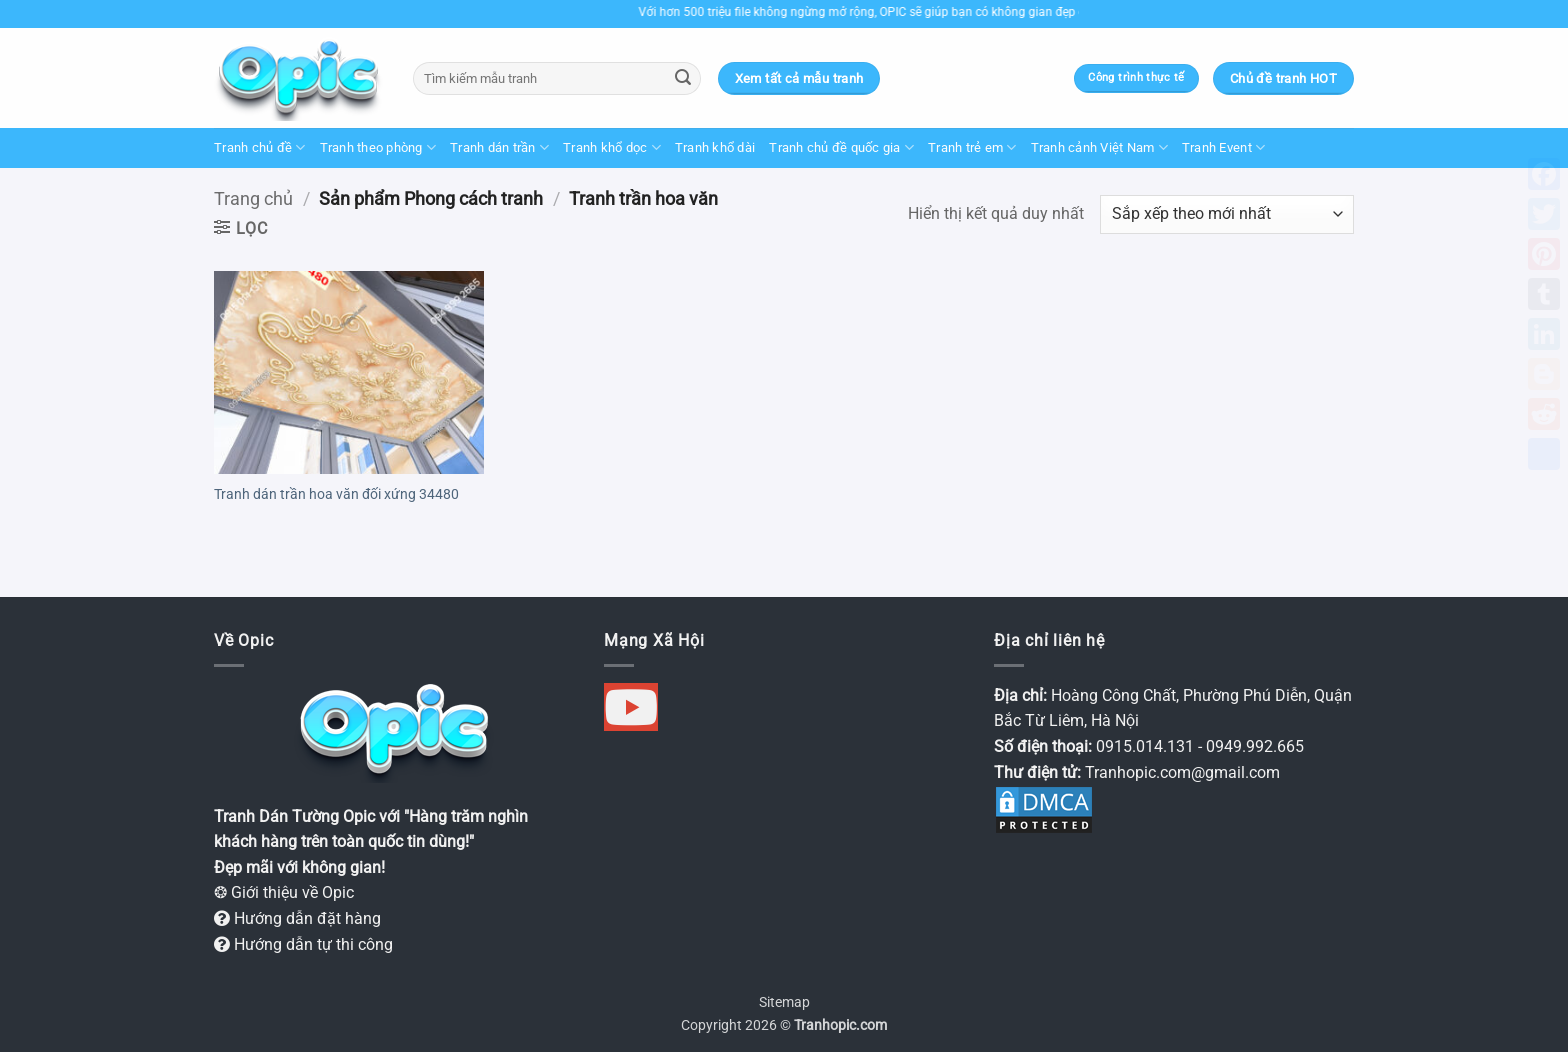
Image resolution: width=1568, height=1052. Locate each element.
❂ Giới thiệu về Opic (284, 892)
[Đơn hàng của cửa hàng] (1227, 214)
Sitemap (784, 1002)
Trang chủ (253, 198)
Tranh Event (1223, 147)
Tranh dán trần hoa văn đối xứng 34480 (336, 494)
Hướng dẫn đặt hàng (297, 918)
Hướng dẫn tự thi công (303, 944)
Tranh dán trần (499, 147)
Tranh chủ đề (260, 147)
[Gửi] (683, 79)
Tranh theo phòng (378, 147)
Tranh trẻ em (972, 147)
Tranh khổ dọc (612, 147)
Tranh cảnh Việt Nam (1099, 147)
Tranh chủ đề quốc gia (841, 147)
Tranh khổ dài (715, 147)
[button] (241, 228)
